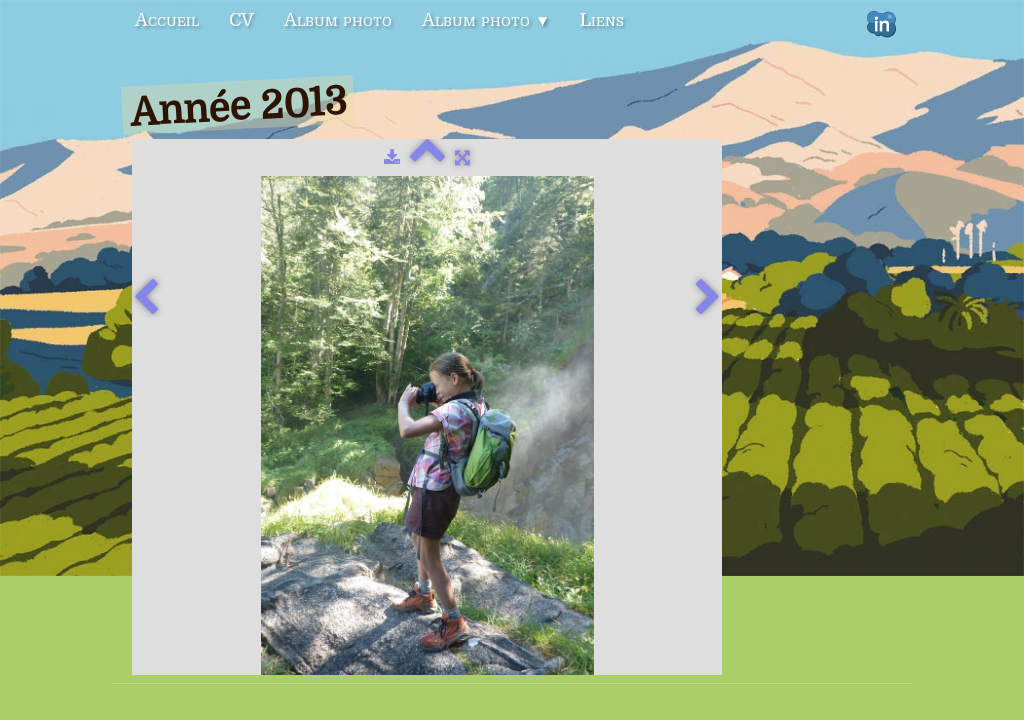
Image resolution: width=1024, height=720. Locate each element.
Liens (602, 20)
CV (241, 20)
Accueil (167, 20)
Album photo (338, 20)
